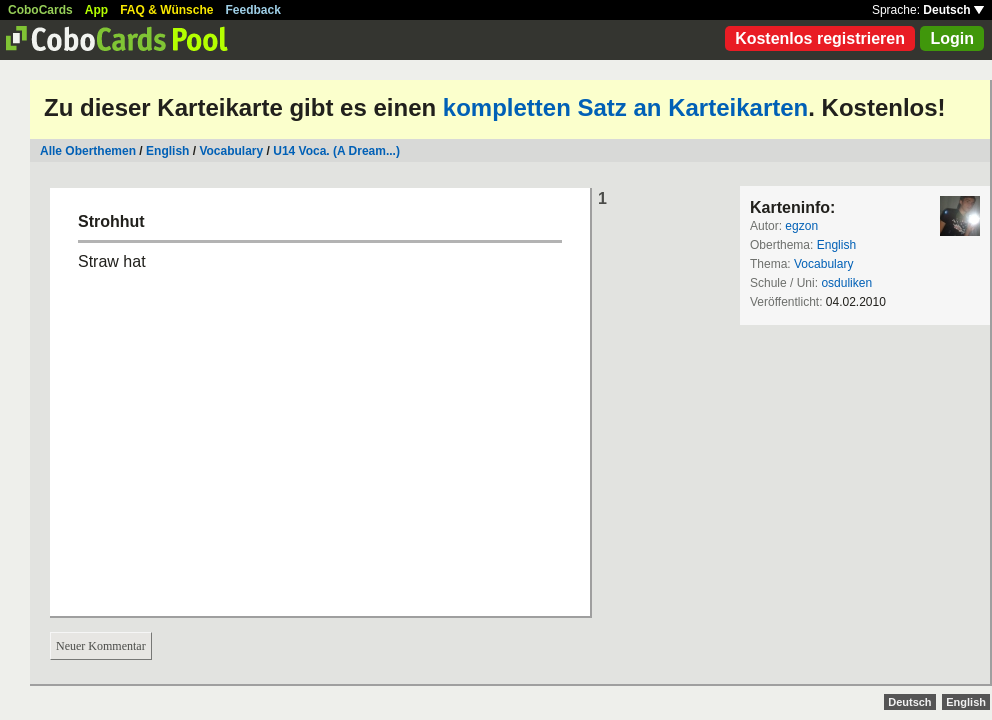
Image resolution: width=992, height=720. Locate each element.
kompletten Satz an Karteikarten (625, 107)
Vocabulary (231, 151)
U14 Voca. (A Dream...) (336, 151)
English (167, 151)
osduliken (846, 283)
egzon (801, 226)
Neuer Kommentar (101, 646)
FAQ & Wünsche (166, 10)
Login (952, 38)
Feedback (253, 10)
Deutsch (953, 10)
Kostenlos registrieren (820, 38)
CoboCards (40, 10)
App (96, 10)
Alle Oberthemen (88, 151)
